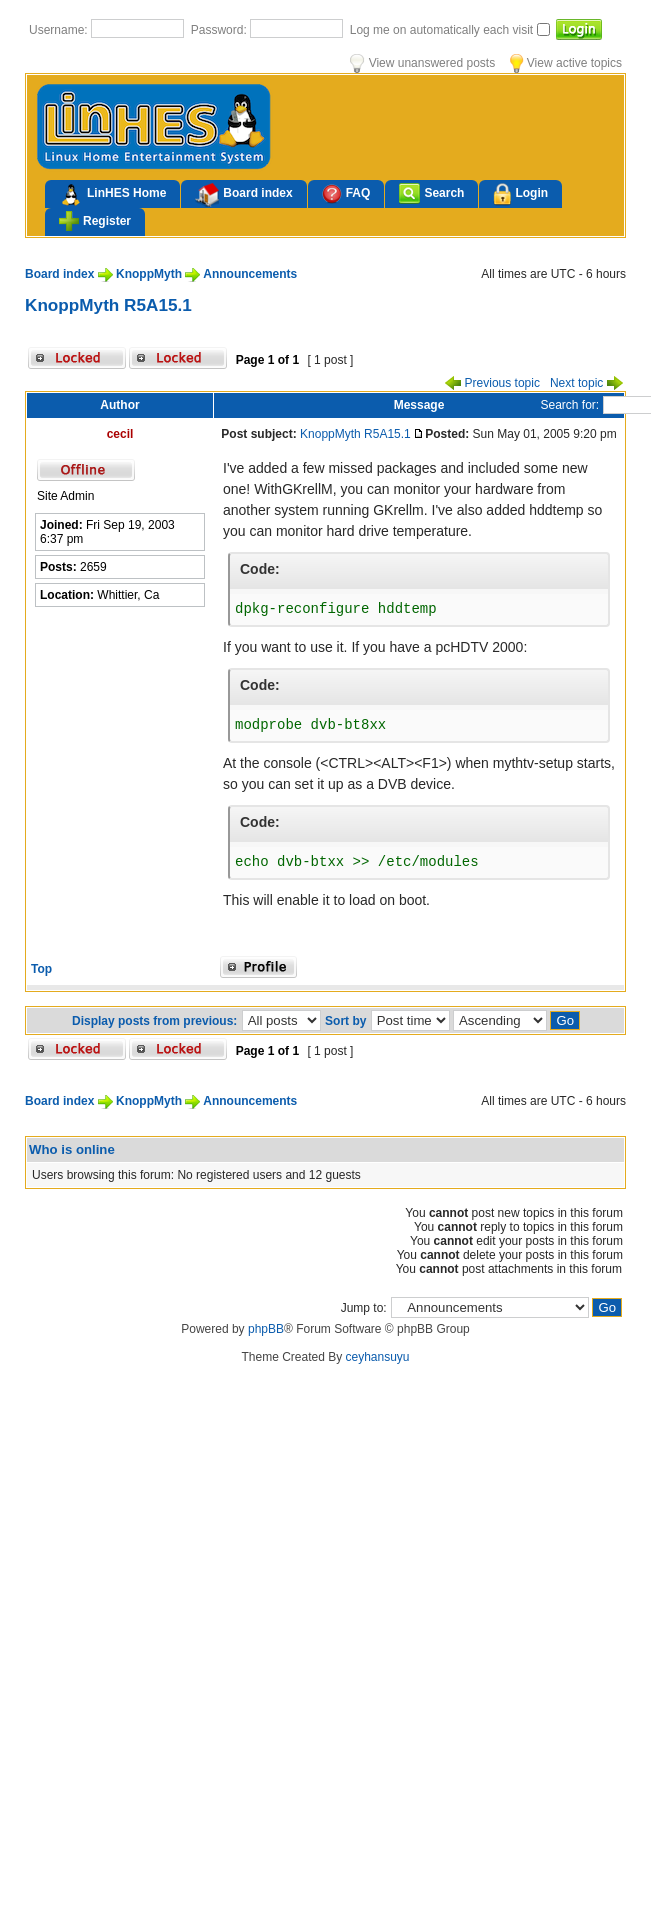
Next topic (586, 383)
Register (95, 221)
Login (520, 194)
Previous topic (492, 383)
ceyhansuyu (378, 1357)
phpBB (266, 1329)
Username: (60, 30)
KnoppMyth (149, 274)
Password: (220, 30)
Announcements (250, 274)
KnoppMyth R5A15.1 (108, 305)
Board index (243, 195)
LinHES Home (112, 195)
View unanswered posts (422, 63)
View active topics (566, 63)
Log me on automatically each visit (443, 30)
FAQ (346, 193)
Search (431, 193)
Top (41, 969)
